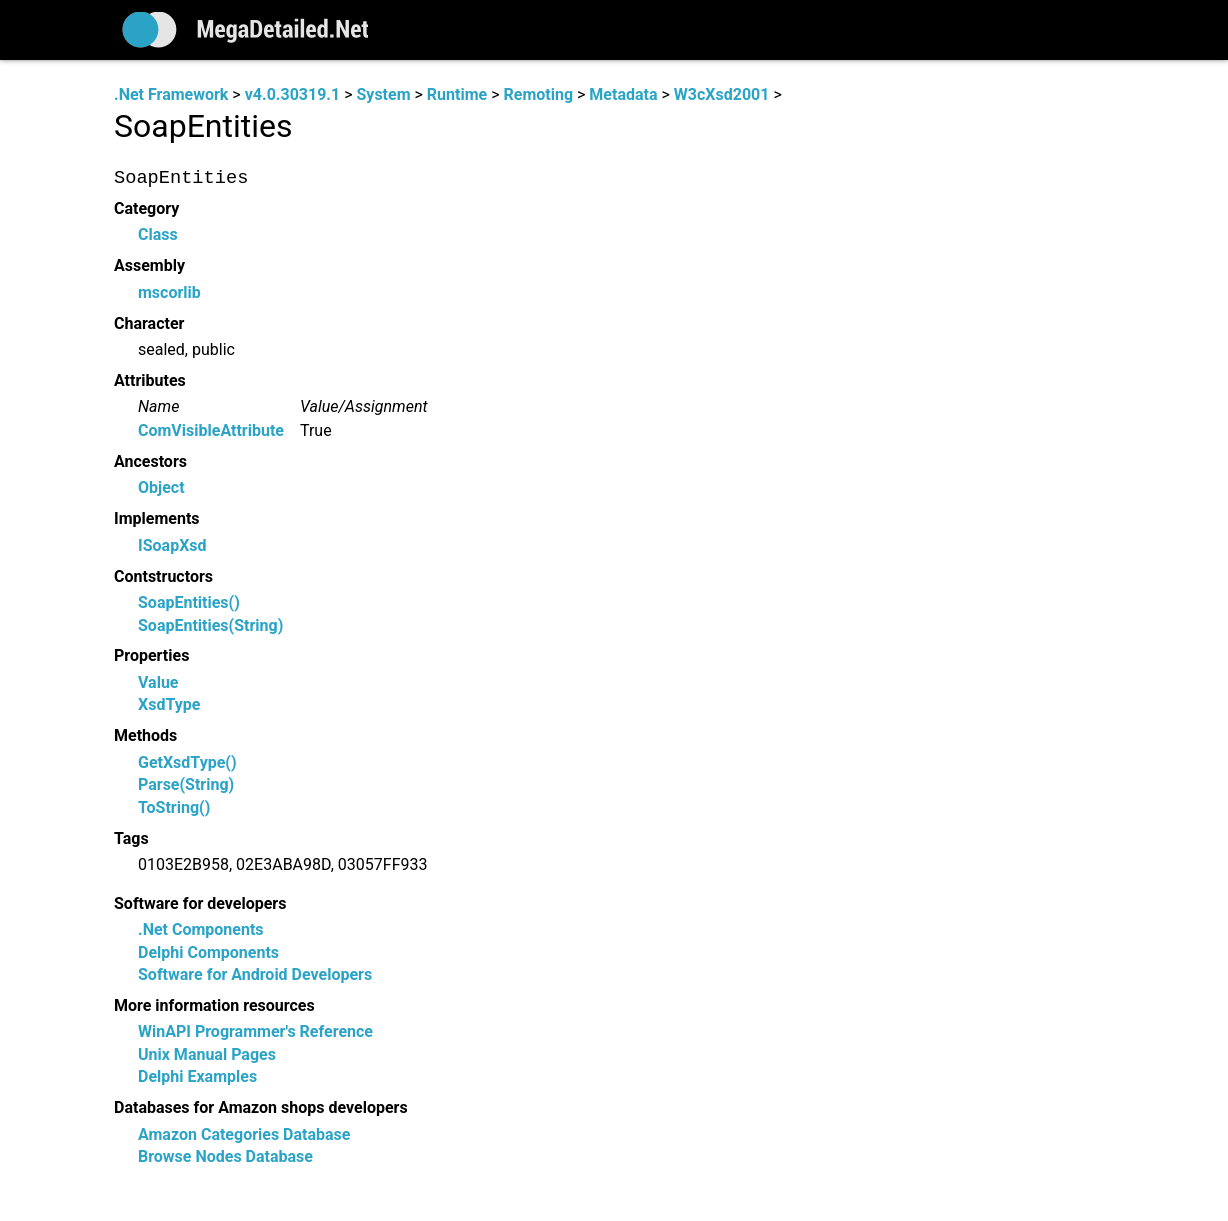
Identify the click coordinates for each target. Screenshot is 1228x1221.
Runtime (457, 94)
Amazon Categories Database (244, 1134)
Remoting (538, 94)
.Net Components (201, 930)
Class (158, 235)
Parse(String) (186, 785)
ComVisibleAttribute (211, 430)
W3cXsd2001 (722, 94)
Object (161, 488)
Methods (145, 736)
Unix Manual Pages (207, 1054)
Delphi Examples (197, 1077)
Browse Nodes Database (225, 1156)
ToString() (174, 807)
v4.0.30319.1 (292, 94)
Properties (151, 656)
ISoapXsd (172, 545)
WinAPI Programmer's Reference (255, 1032)
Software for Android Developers (255, 974)
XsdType (169, 705)
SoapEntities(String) (210, 625)
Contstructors (163, 576)
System (383, 94)
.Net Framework (171, 94)
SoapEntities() (189, 603)
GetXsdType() (187, 762)
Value (158, 682)
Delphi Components (208, 952)
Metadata (623, 94)
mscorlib (169, 292)
